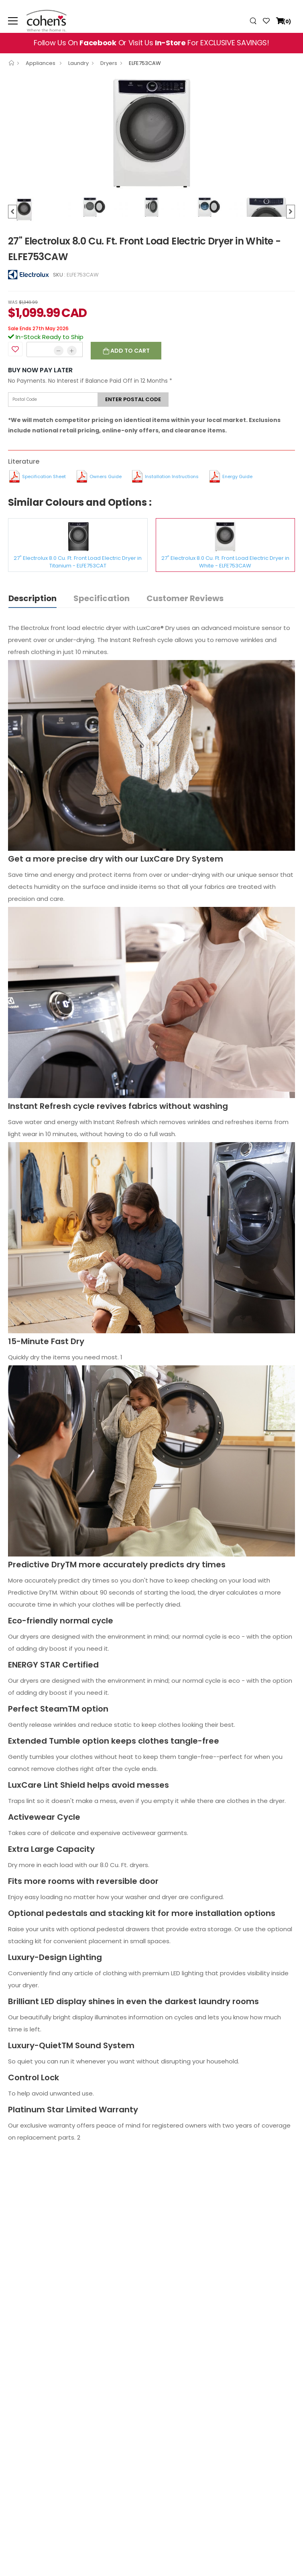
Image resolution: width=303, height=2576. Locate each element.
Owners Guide (105, 476)
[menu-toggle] (13, 21)
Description (32, 598)
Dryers (108, 63)
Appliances (41, 63)
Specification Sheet (44, 476)
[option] (151, 133)
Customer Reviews (185, 598)
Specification (101, 598)
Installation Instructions (172, 476)
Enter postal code (133, 399)
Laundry (78, 63)
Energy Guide (237, 476)
